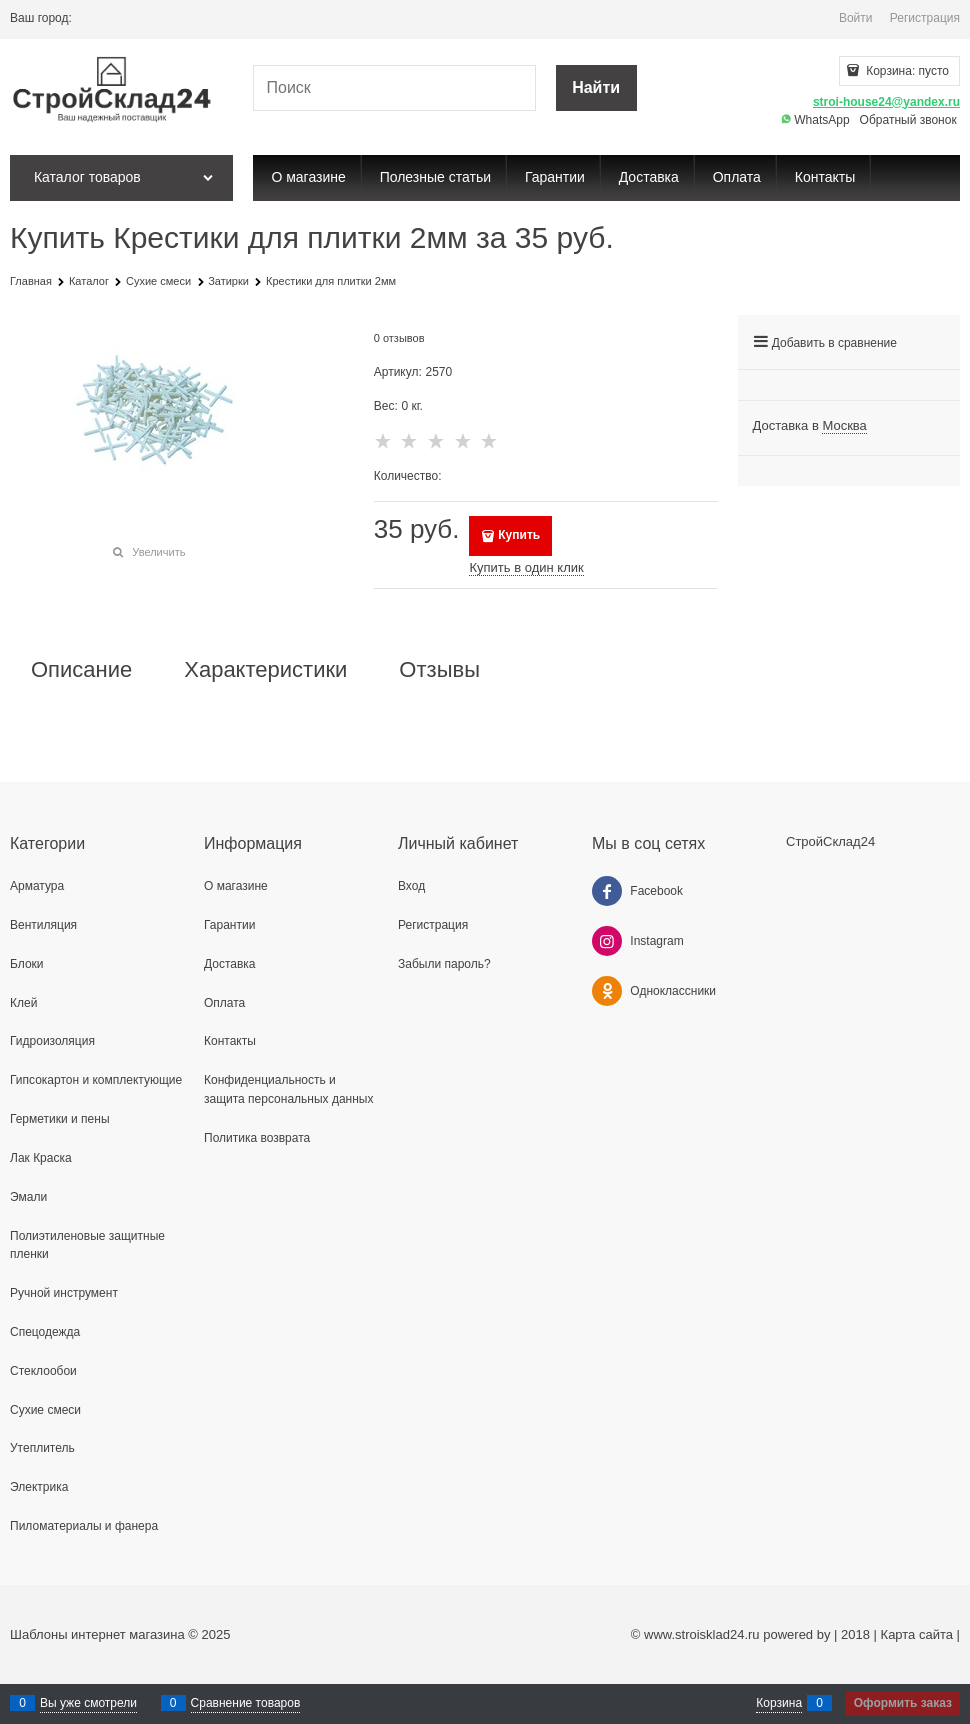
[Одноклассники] (607, 991)
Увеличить (158, 552)
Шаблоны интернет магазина (97, 1634)
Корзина (779, 1703)
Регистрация (925, 18)
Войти (856, 18)
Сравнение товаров (246, 1703)
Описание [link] (81, 670)
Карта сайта (917, 1634)
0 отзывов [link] (399, 338)
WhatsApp (815, 120)
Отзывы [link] (439, 670)
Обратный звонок (908, 120)
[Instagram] (607, 941)
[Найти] (596, 88)
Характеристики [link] (265, 670)
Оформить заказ (903, 1703)
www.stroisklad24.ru (702, 1634)
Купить (519, 535)
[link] (844, 426)
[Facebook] (607, 891)
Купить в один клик (526, 567)
